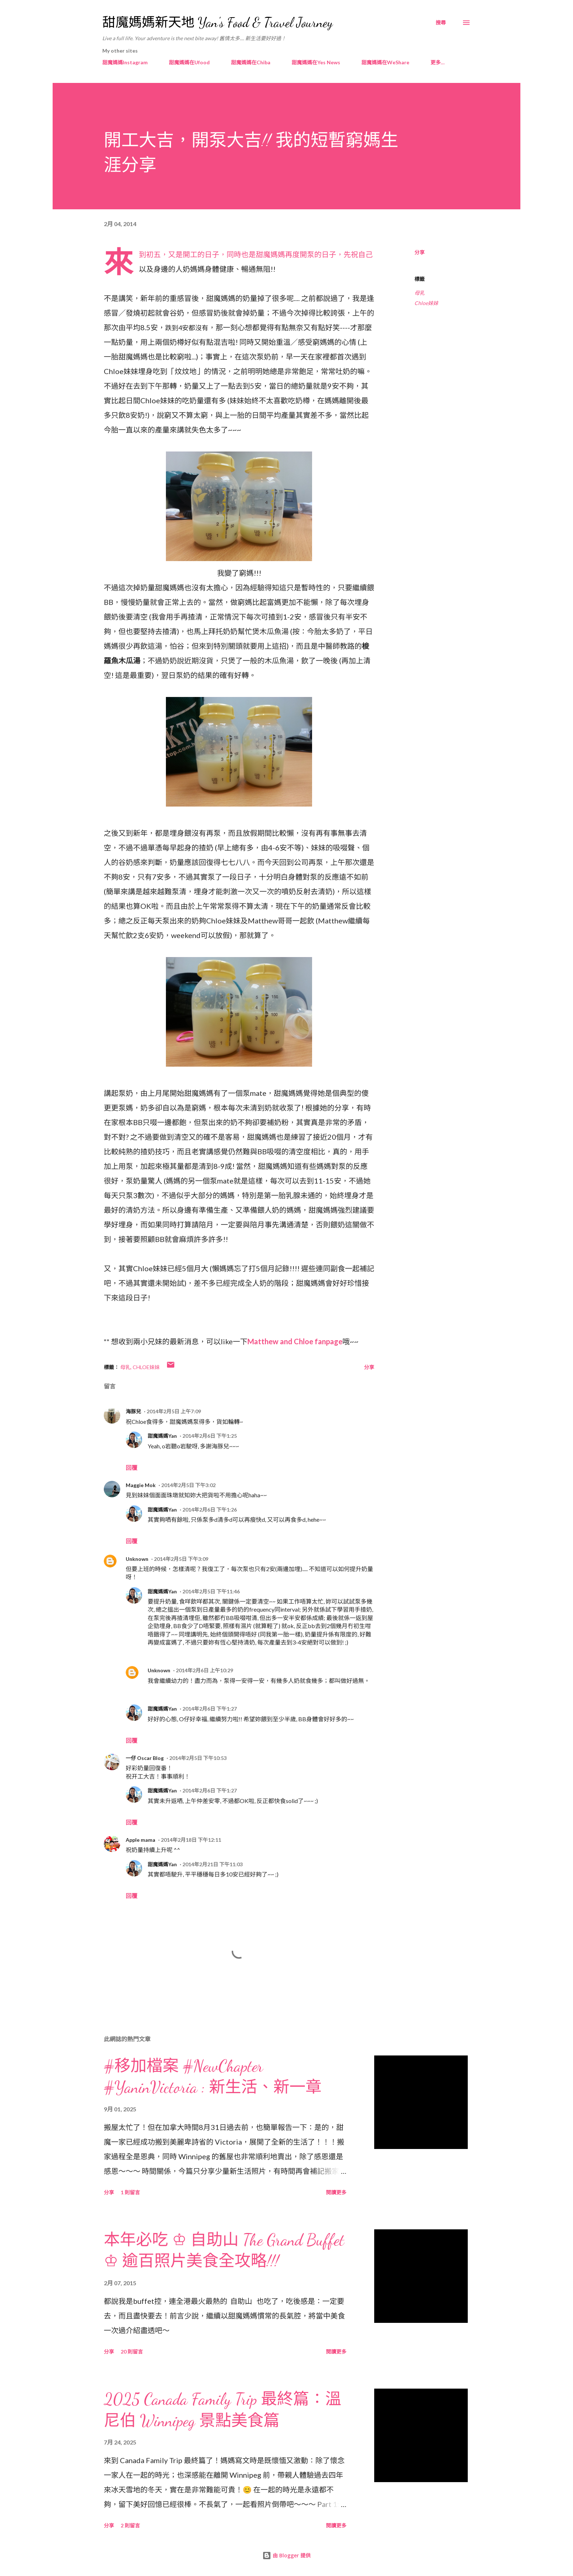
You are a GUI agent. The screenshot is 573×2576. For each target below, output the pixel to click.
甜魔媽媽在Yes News (316, 62)
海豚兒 (133, 1411)
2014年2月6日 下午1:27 (209, 1709)
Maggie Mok (141, 1485)
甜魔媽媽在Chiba (250, 62)
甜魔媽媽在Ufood (189, 62)
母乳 (419, 293)
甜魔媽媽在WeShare (385, 62)
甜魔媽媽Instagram (125, 62)
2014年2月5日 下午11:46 (211, 1591)
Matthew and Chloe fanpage (294, 1341)
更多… (437, 62)
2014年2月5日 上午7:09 (174, 1411)
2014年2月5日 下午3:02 (188, 1485)
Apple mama (140, 1840)
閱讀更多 (336, 2192)
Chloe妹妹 (426, 303)
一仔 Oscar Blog (145, 1758)
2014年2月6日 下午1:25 (209, 1436)
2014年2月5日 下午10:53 (198, 1758)
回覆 (131, 1467)
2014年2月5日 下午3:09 (181, 1559)
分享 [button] (419, 252)
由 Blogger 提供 (286, 2555)
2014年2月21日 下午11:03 (212, 1864)
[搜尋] (441, 22)
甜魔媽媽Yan (162, 1436)
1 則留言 (130, 2192)
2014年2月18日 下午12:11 (191, 1840)
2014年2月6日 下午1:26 (209, 1509)
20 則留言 (132, 2351)
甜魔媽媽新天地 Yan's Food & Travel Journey (217, 22)
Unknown (137, 1559)
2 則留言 (130, 2525)
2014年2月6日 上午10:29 (204, 1670)
